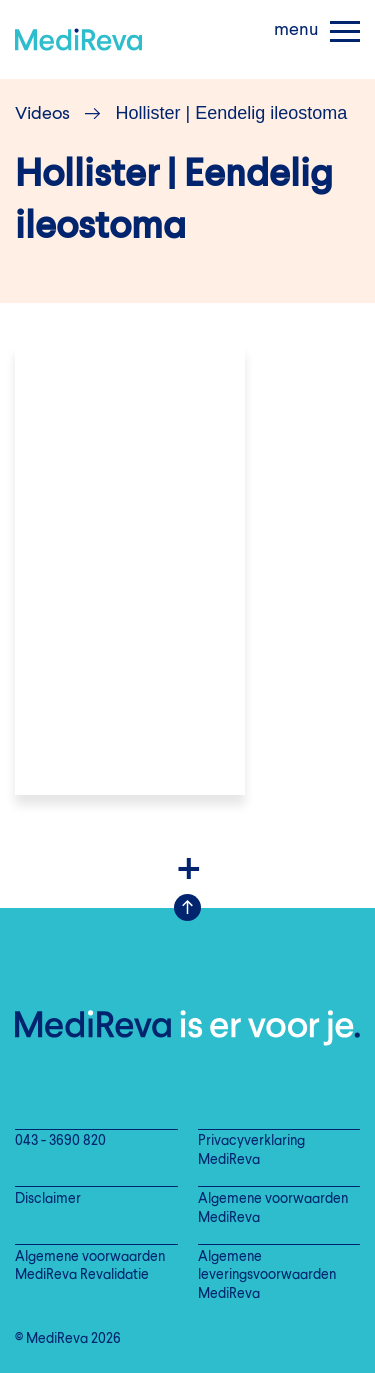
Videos (42, 114)
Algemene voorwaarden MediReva (273, 1209)
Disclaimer (48, 1199)
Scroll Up (187, 907)
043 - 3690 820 (60, 1141)
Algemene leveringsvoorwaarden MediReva (267, 1276)
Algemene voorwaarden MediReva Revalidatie (90, 1267)
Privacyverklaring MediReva (251, 1151)
